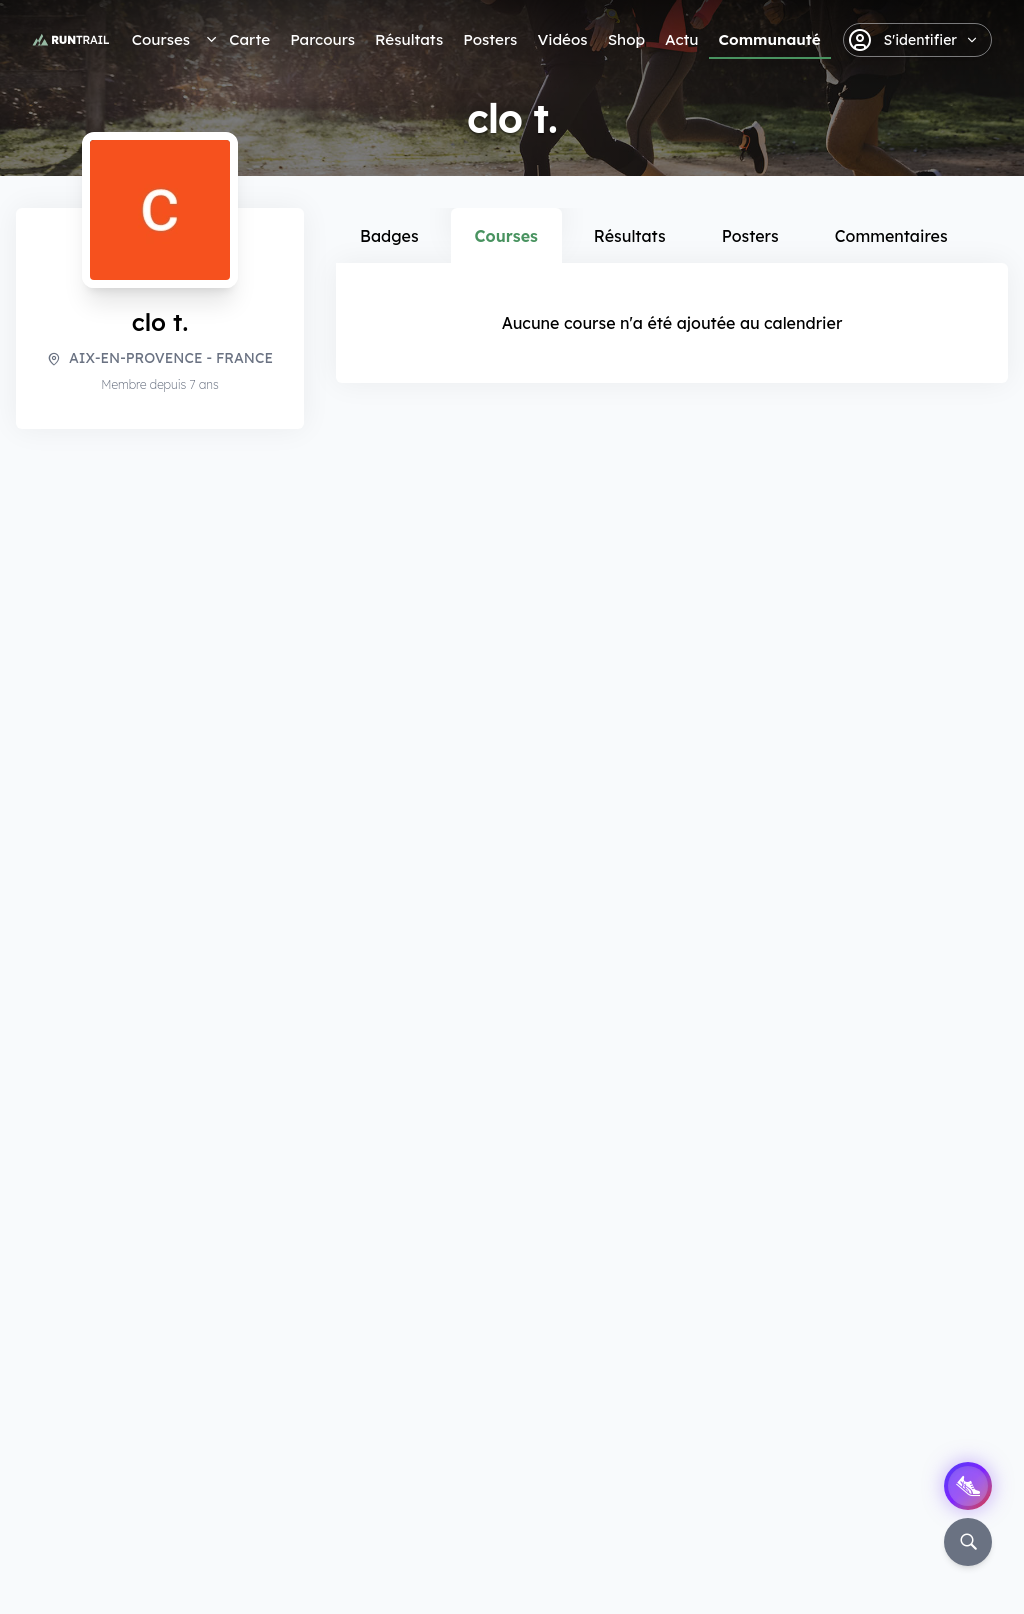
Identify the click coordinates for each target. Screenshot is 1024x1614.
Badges (389, 236)
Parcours (322, 39)
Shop (626, 39)
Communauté (770, 39)
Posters (490, 39)
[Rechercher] (968, 1542)
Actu (681, 39)
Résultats (409, 39)
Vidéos (562, 39)
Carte (249, 39)
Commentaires (891, 236)
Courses (161, 39)
